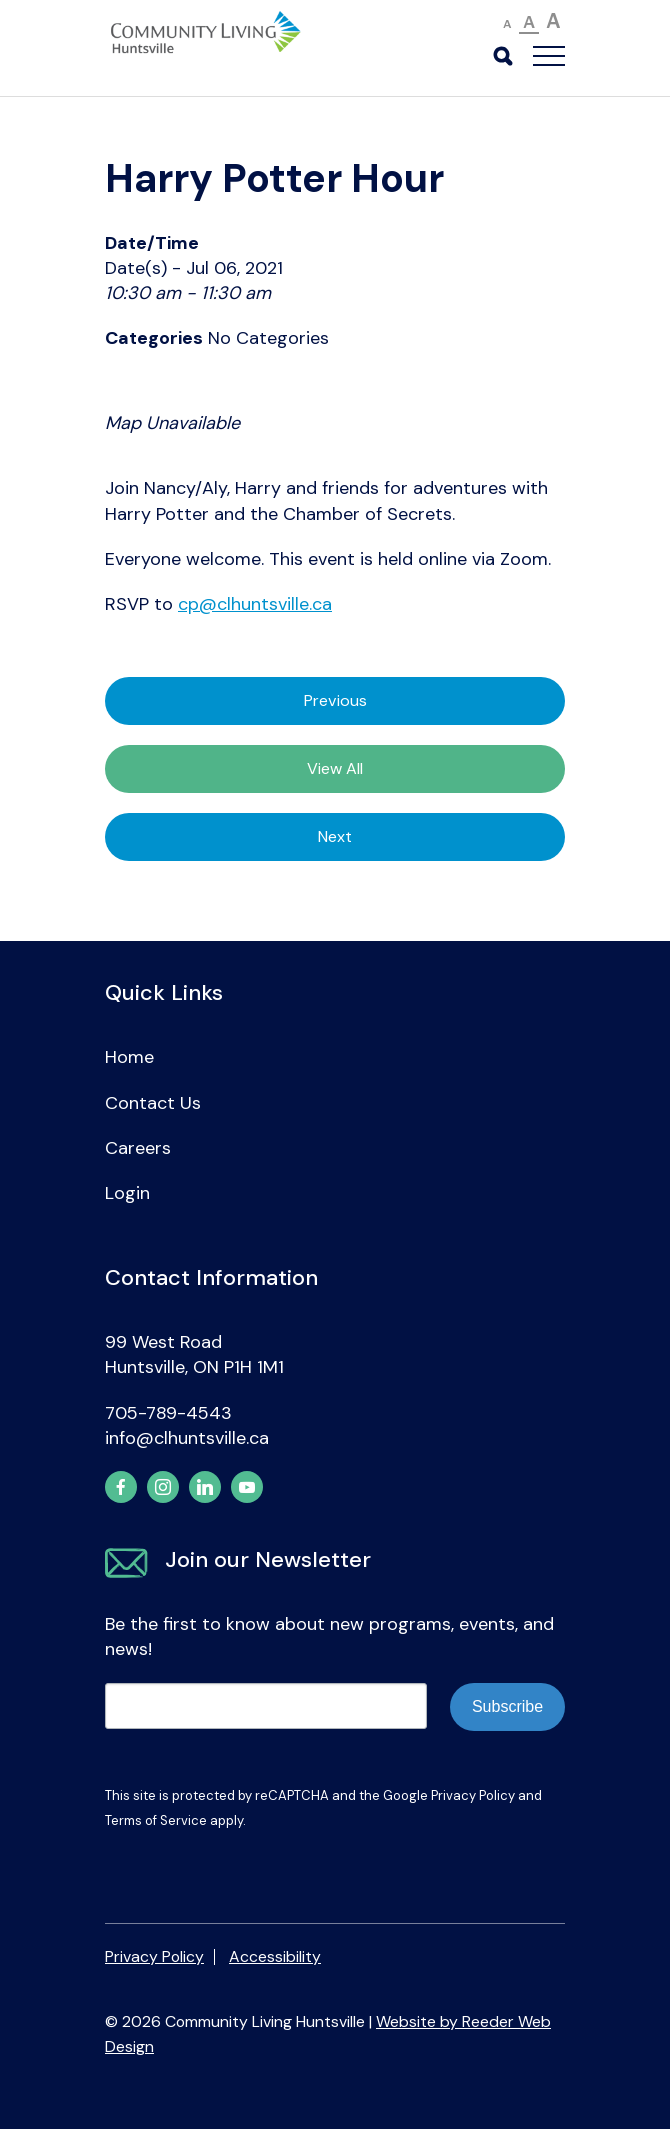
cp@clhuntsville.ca (255, 604)
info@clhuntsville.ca (187, 1438)
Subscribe (507, 1706)
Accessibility (275, 1956)
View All (335, 768)
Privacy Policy (473, 1795)
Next (335, 836)
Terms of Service (156, 1820)
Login (127, 1193)
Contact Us (153, 1103)
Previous (335, 700)
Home (129, 1057)
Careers (138, 1148)
